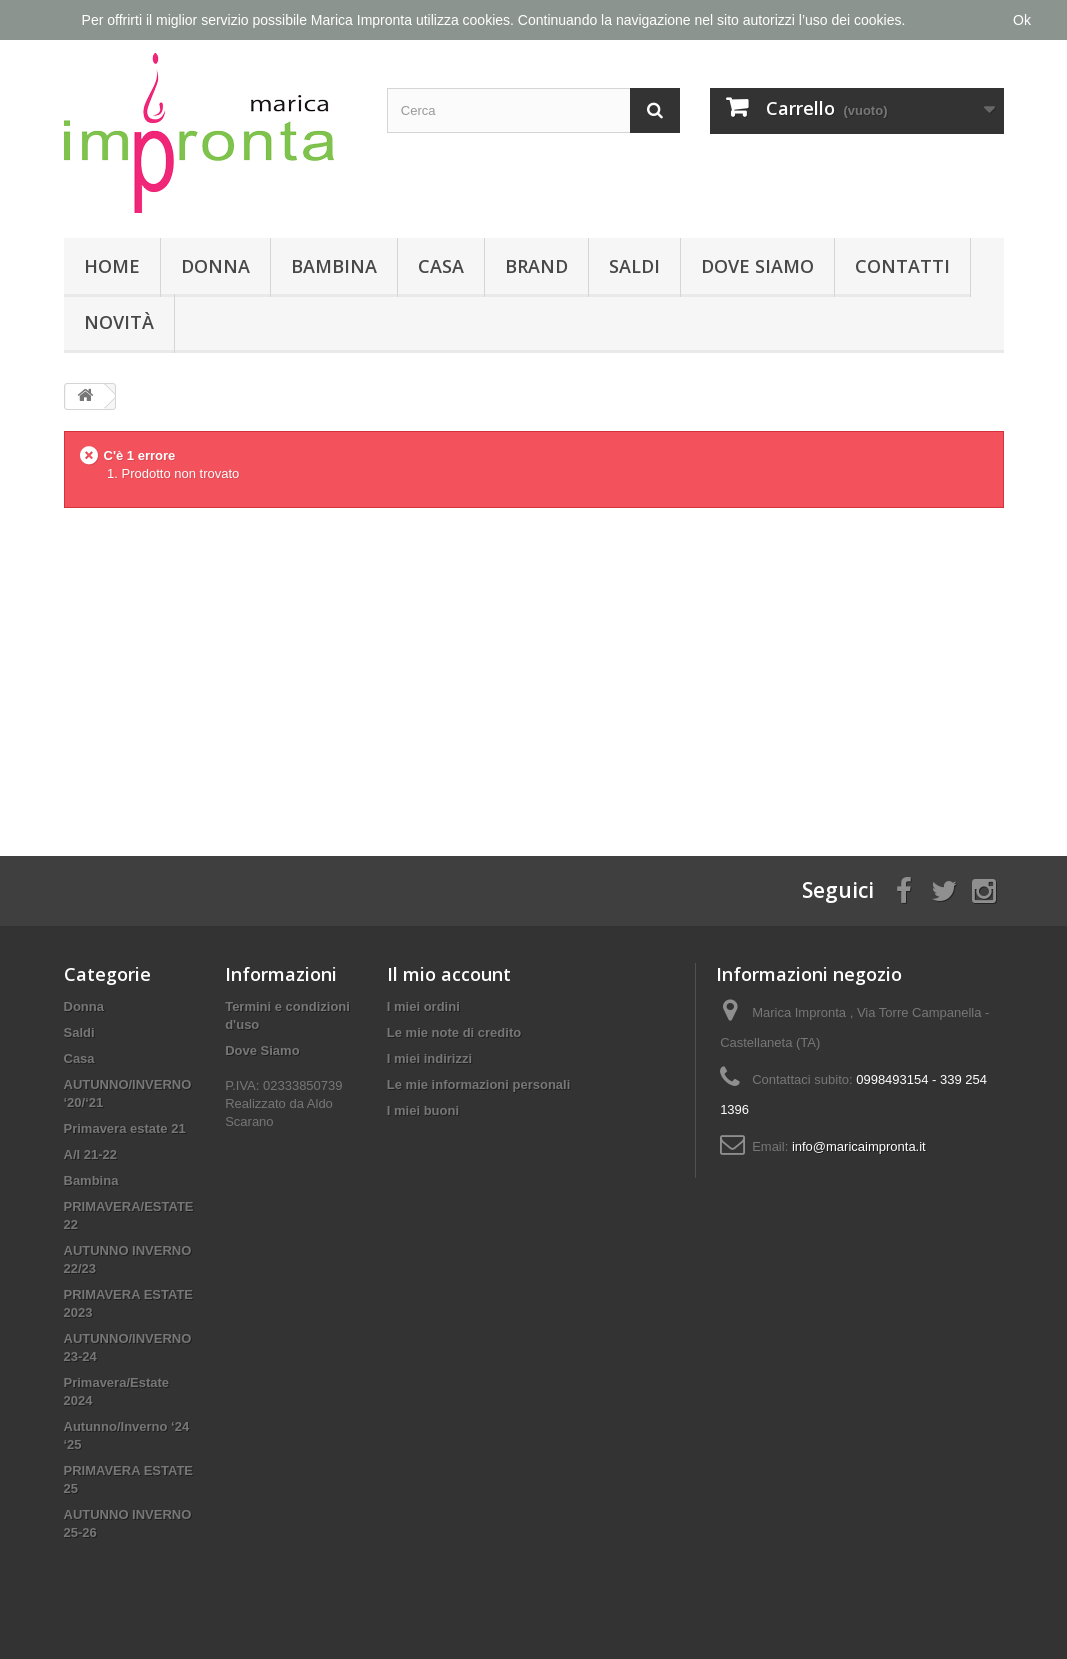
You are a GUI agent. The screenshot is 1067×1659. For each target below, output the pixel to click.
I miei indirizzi (429, 1058)
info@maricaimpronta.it (859, 1146)
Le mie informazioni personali (478, 1084)
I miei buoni (423, 1110)
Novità (119, 322)
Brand (536, 266)
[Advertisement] (534, 666)
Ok (1022, 20)
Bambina (334, 266)
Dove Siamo (757, 266)
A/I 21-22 (90, 1154)
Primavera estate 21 (125, 1128)
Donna (215, 266)
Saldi (634, 266)
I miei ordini (423, 1006)
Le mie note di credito (454, 1032)
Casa (441, 266)
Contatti (902, 266)
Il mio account (449, 974)
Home (112, 266)
